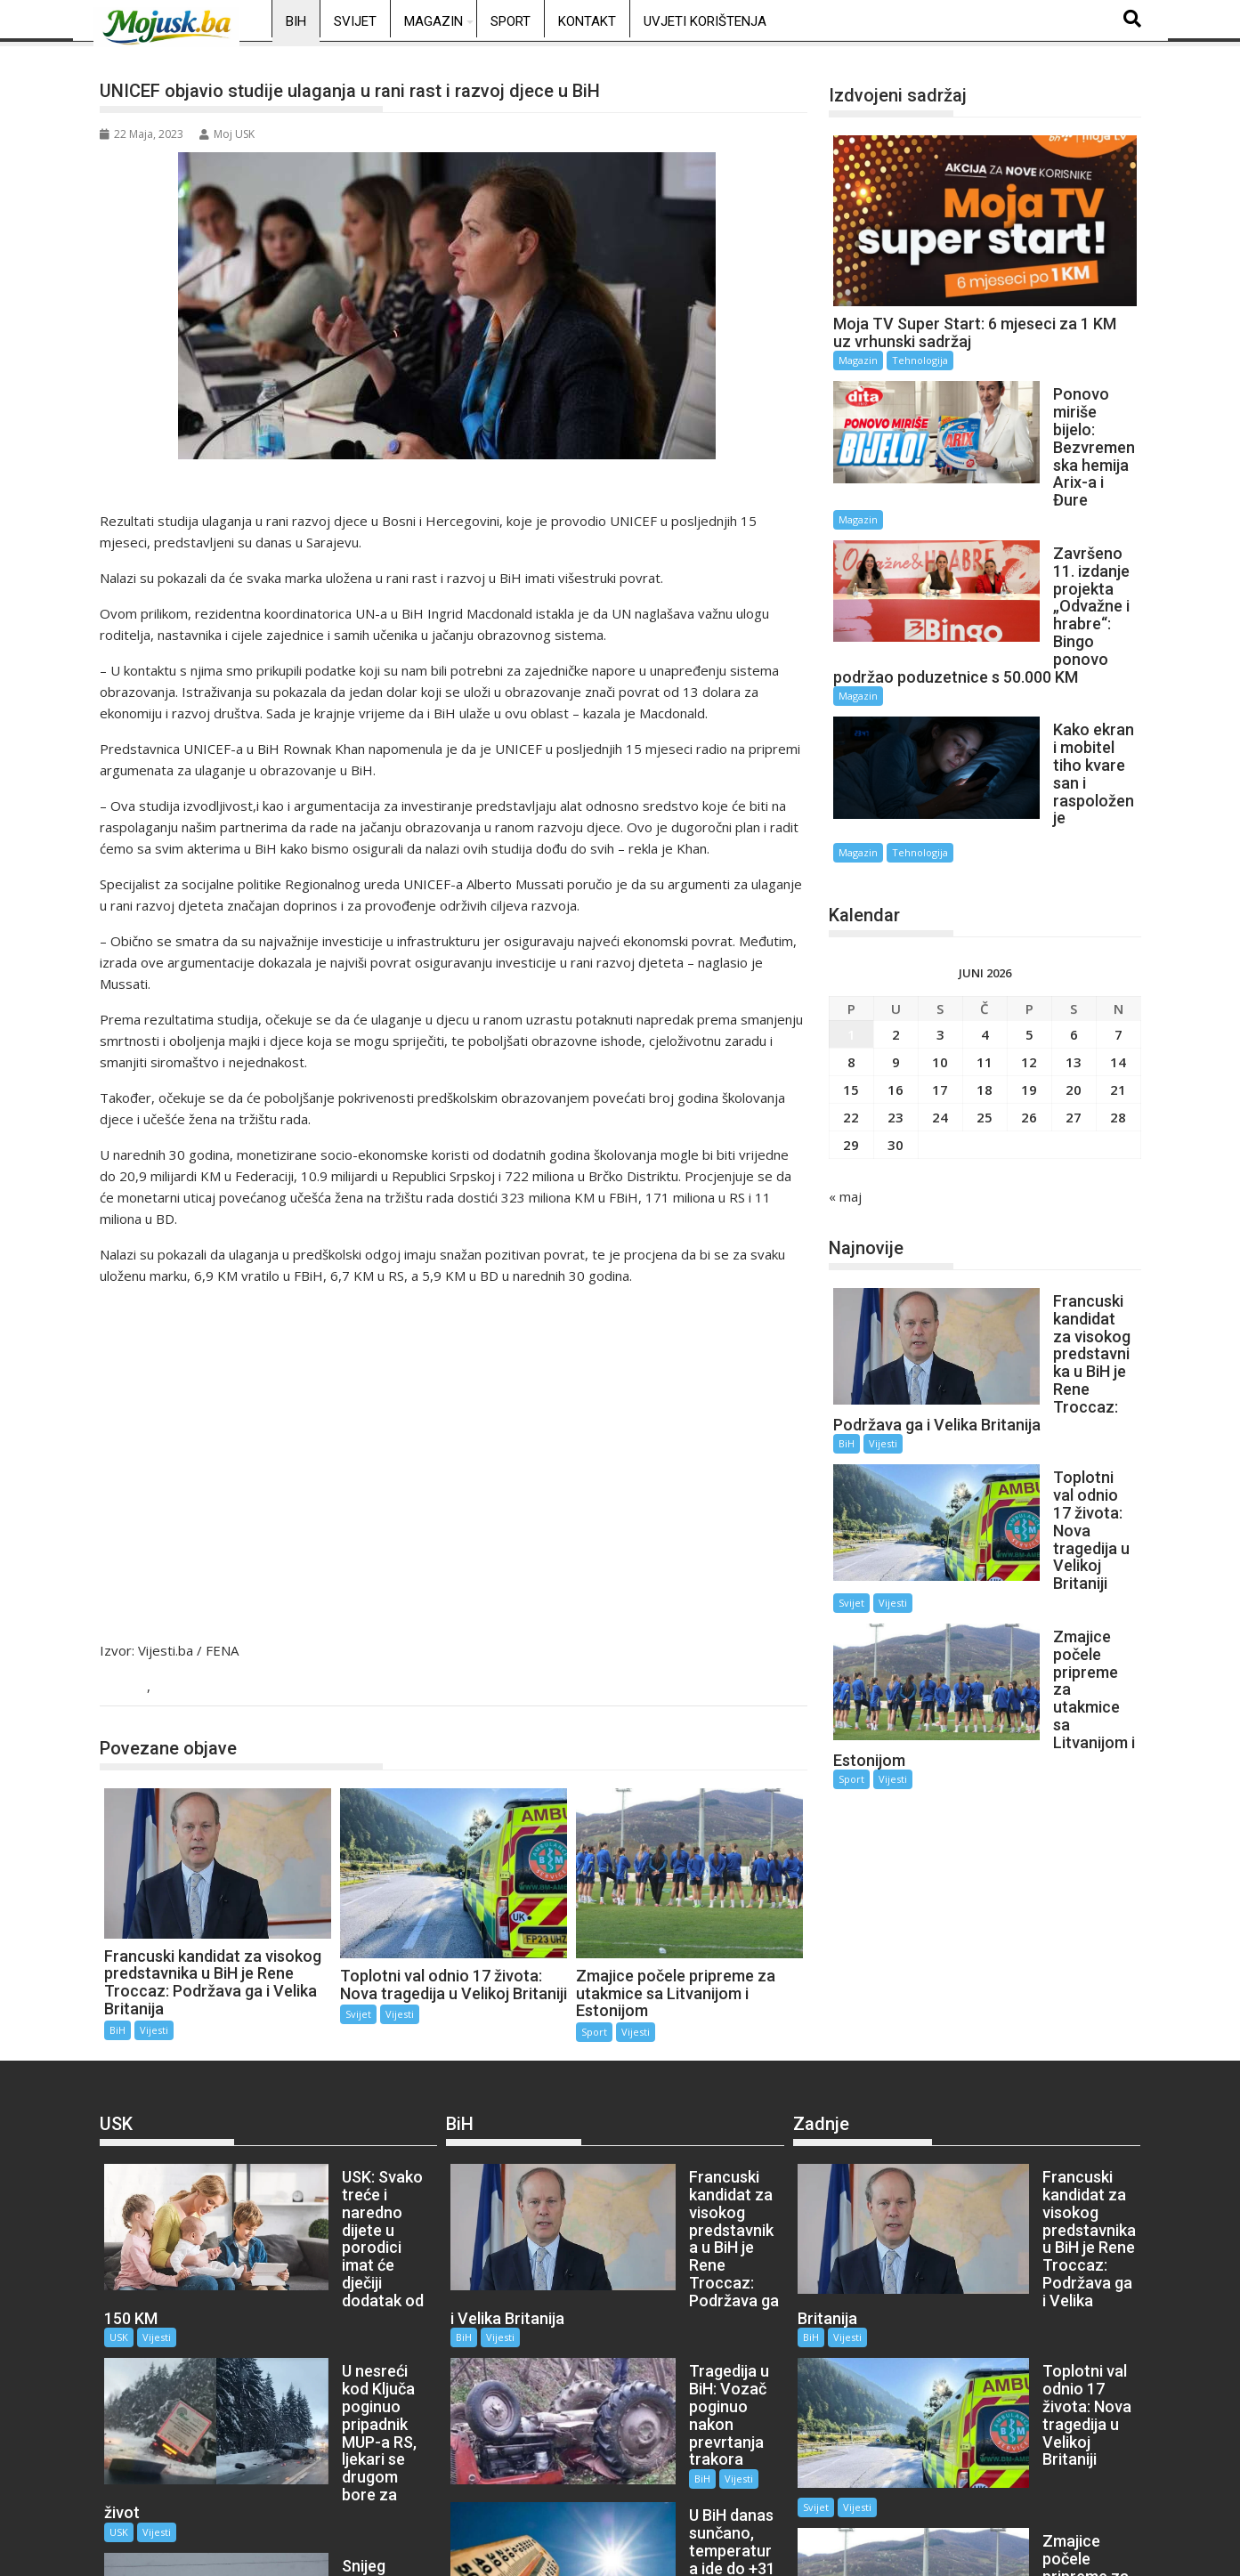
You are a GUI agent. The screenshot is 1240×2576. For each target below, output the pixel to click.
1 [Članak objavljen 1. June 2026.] (851, 865)
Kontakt (587, 21)
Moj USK (227, 134)
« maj (845, 1027)
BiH (296, 21)
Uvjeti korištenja (705, 21)
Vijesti (175, 1687)
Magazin (433, 21)
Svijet (355, 21)
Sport (510, 21)
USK (273, 2249)
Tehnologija (920, 360)
